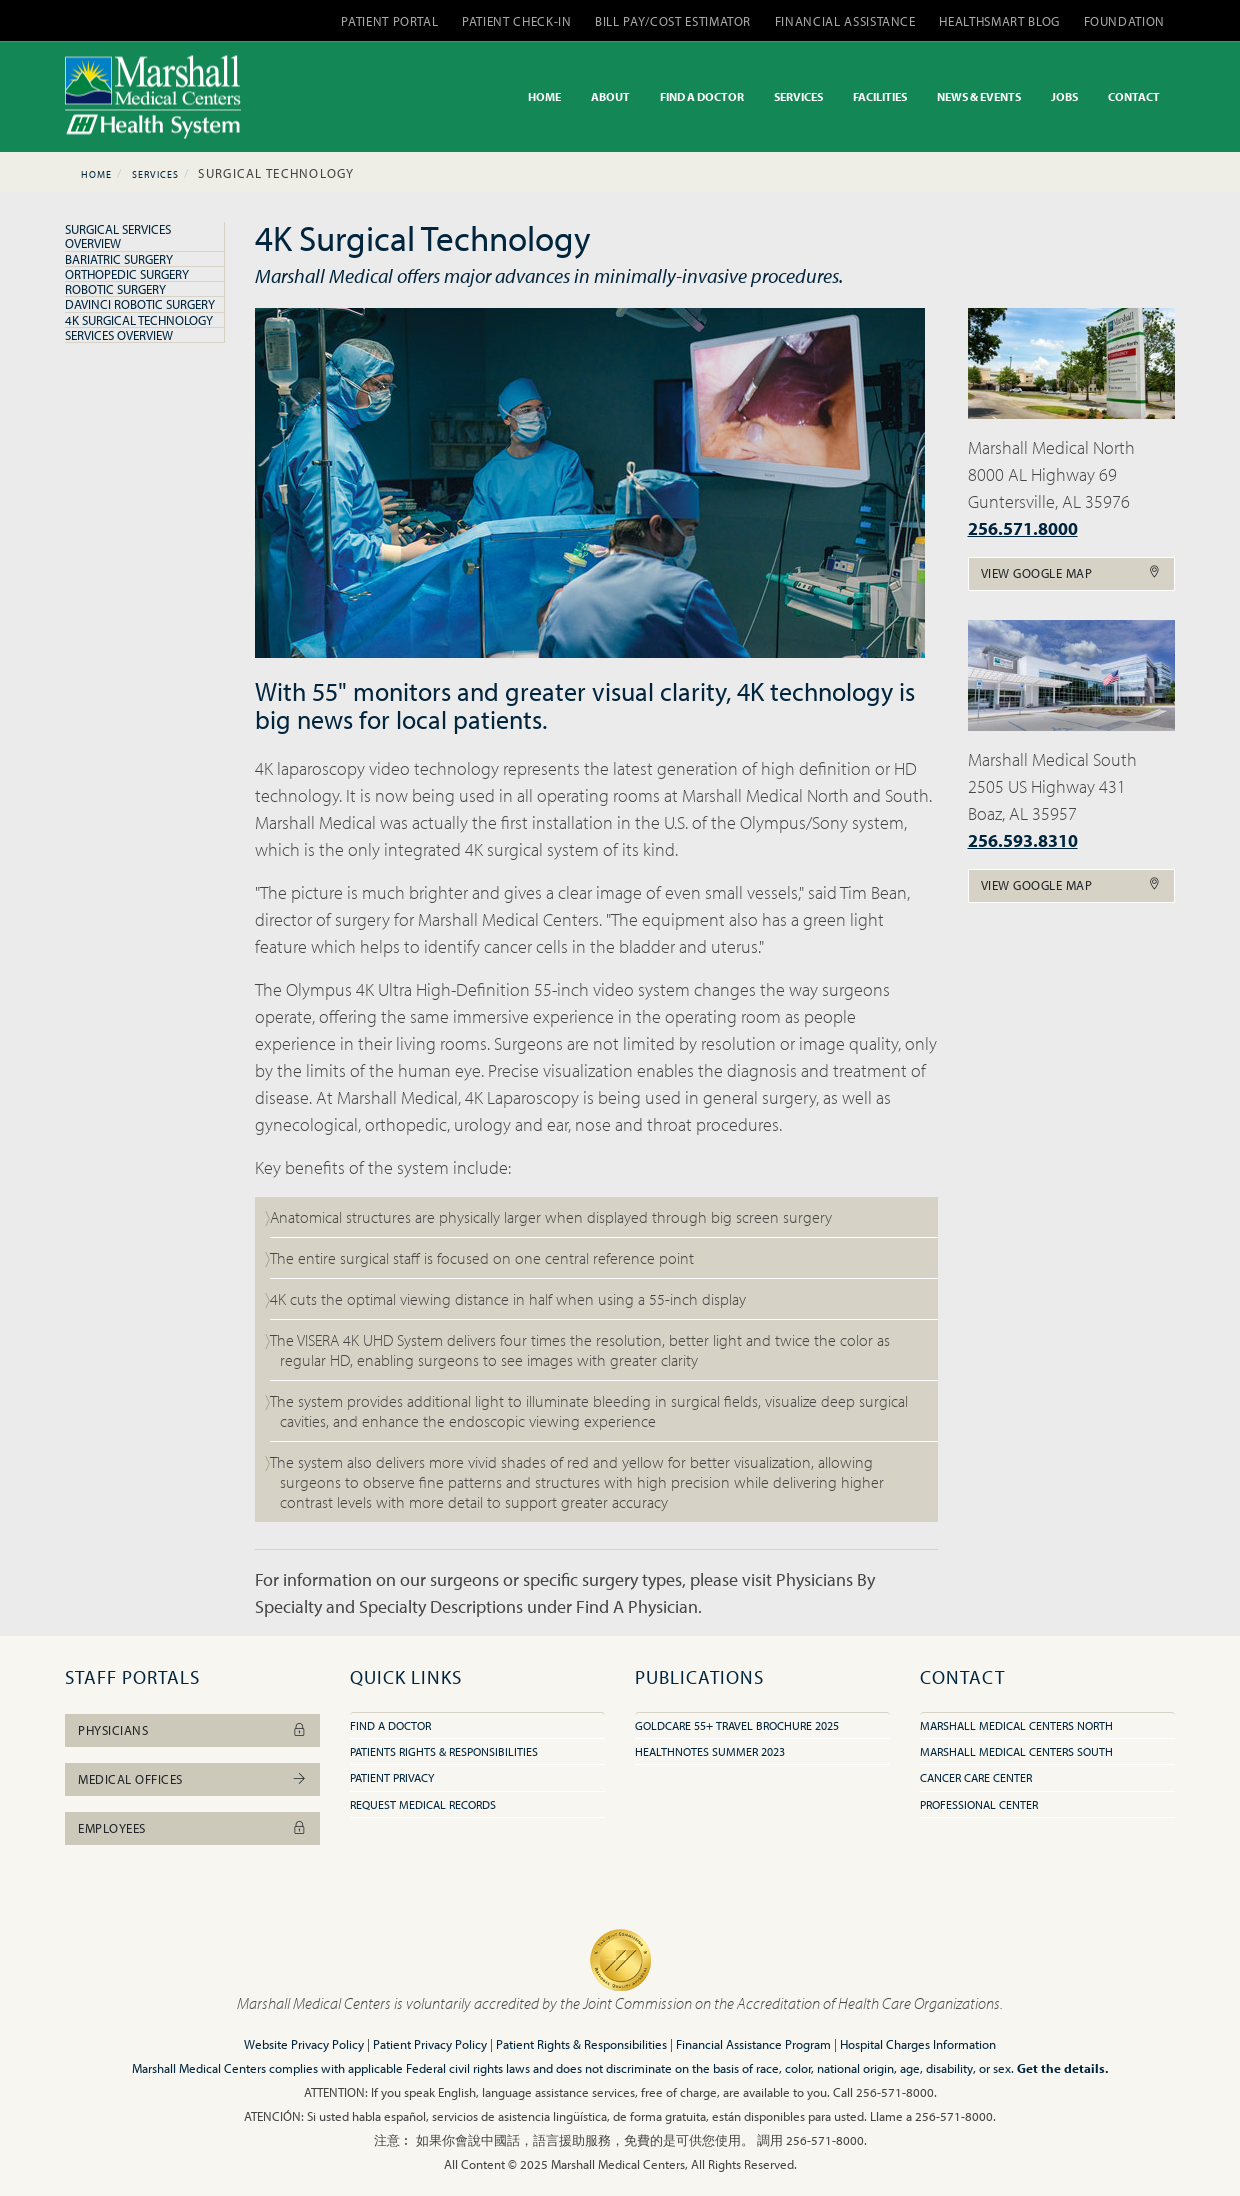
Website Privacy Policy (304, 2044)
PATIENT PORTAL (389, 21)
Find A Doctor (390, 1725)
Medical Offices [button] (192, 1779)
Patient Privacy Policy (430, 2044)
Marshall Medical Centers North (1016, 1725)
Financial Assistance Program (753, 2044)
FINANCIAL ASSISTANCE (845, 21)
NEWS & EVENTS (979, 96)
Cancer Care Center (976, 1777)
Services (155, 174)
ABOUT (610, 96)
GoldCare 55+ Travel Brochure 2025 (737, 1725)
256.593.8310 (1023, 840)
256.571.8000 (1023, 528)
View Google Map (1072, 573)
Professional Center (979, 1804)
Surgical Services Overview (118, 236)
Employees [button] (192, 1828)
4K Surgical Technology (139, 320)
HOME (544, 96)
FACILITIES (880, 96)
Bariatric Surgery (119, 259)
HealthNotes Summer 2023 (710, 1751)
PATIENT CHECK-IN (516, 21)
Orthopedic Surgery (127, 274)
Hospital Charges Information (918, 2044)
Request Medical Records (423, 1804)
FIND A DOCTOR (702, 96)
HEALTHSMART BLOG (999, 21)
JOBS (1064, 96)
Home (96, 174)
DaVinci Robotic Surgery (140, 304)
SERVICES (798, 96)
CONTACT (1134, 96)
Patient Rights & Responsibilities (581, 2044)
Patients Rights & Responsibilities (444, 1751)
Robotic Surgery (115, 289)
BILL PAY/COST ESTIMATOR (673, 21)
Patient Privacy (392, 1777)
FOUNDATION (1125, 21)
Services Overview (119, 335)
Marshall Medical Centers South (1016, 1751)
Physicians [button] (192, 1730)
